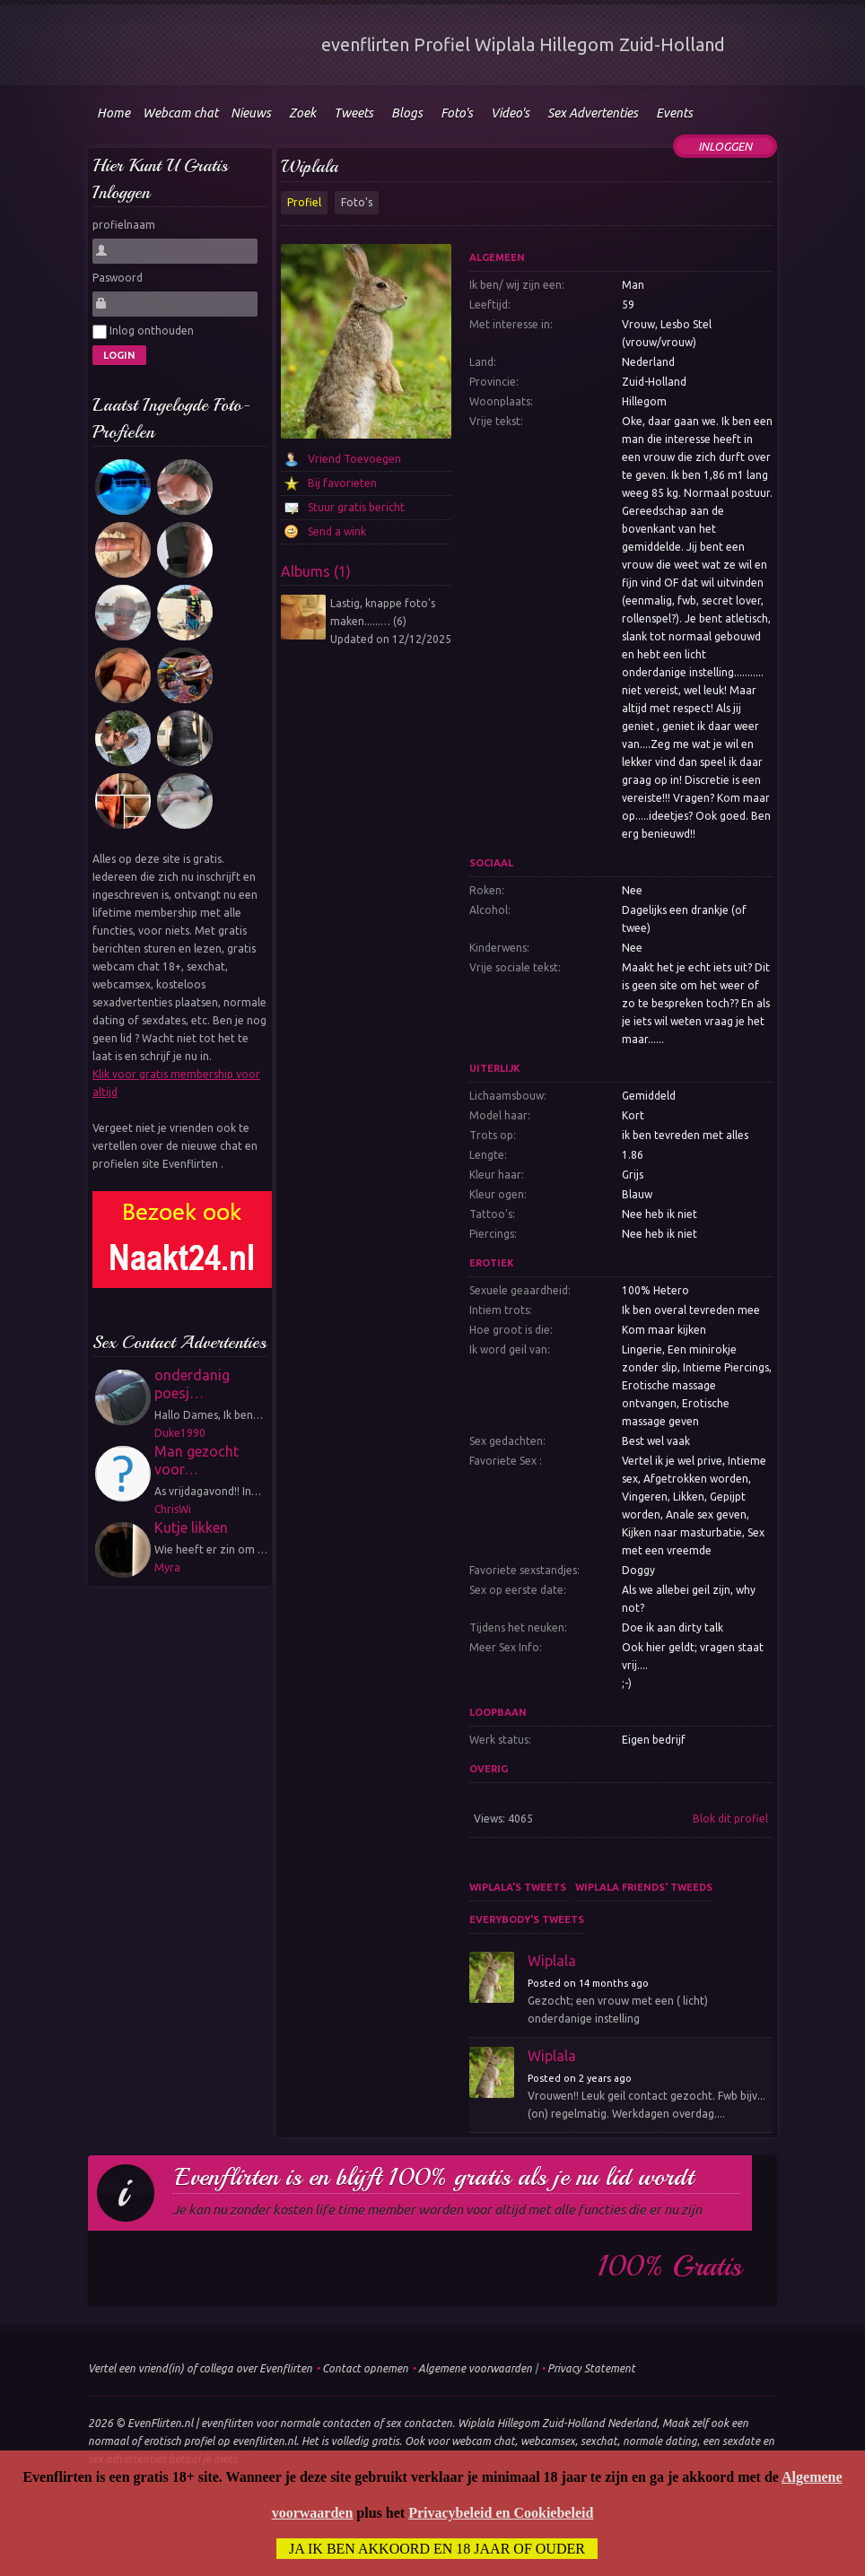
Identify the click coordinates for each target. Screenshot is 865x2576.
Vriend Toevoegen (354, 459)
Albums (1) (316, 571)
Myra (167, 1567)
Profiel (304, 202)
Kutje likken (191, 1527)
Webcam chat (180, 113)
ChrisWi (172, 1509)
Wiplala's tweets (517, 1887)
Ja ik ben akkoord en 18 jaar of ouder (437, 2548)
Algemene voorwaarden (475, 2368)
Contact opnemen (365, 2368)
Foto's (356, 202)
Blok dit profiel (730, 1818)
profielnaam (123, 225)
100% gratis (670, 2266)
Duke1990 (179, 1433)
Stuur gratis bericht (356, 507)
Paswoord (117, 277)
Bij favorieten (342, 483)
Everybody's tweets (526, 1919)
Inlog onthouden (143, 332)
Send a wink (337, 531)
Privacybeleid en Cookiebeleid (500, 2512)
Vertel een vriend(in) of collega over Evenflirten (200, 2368)
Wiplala (309, 166)
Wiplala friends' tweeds (643, 1887)
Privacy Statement (591, 2368)
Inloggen (725, 146)
